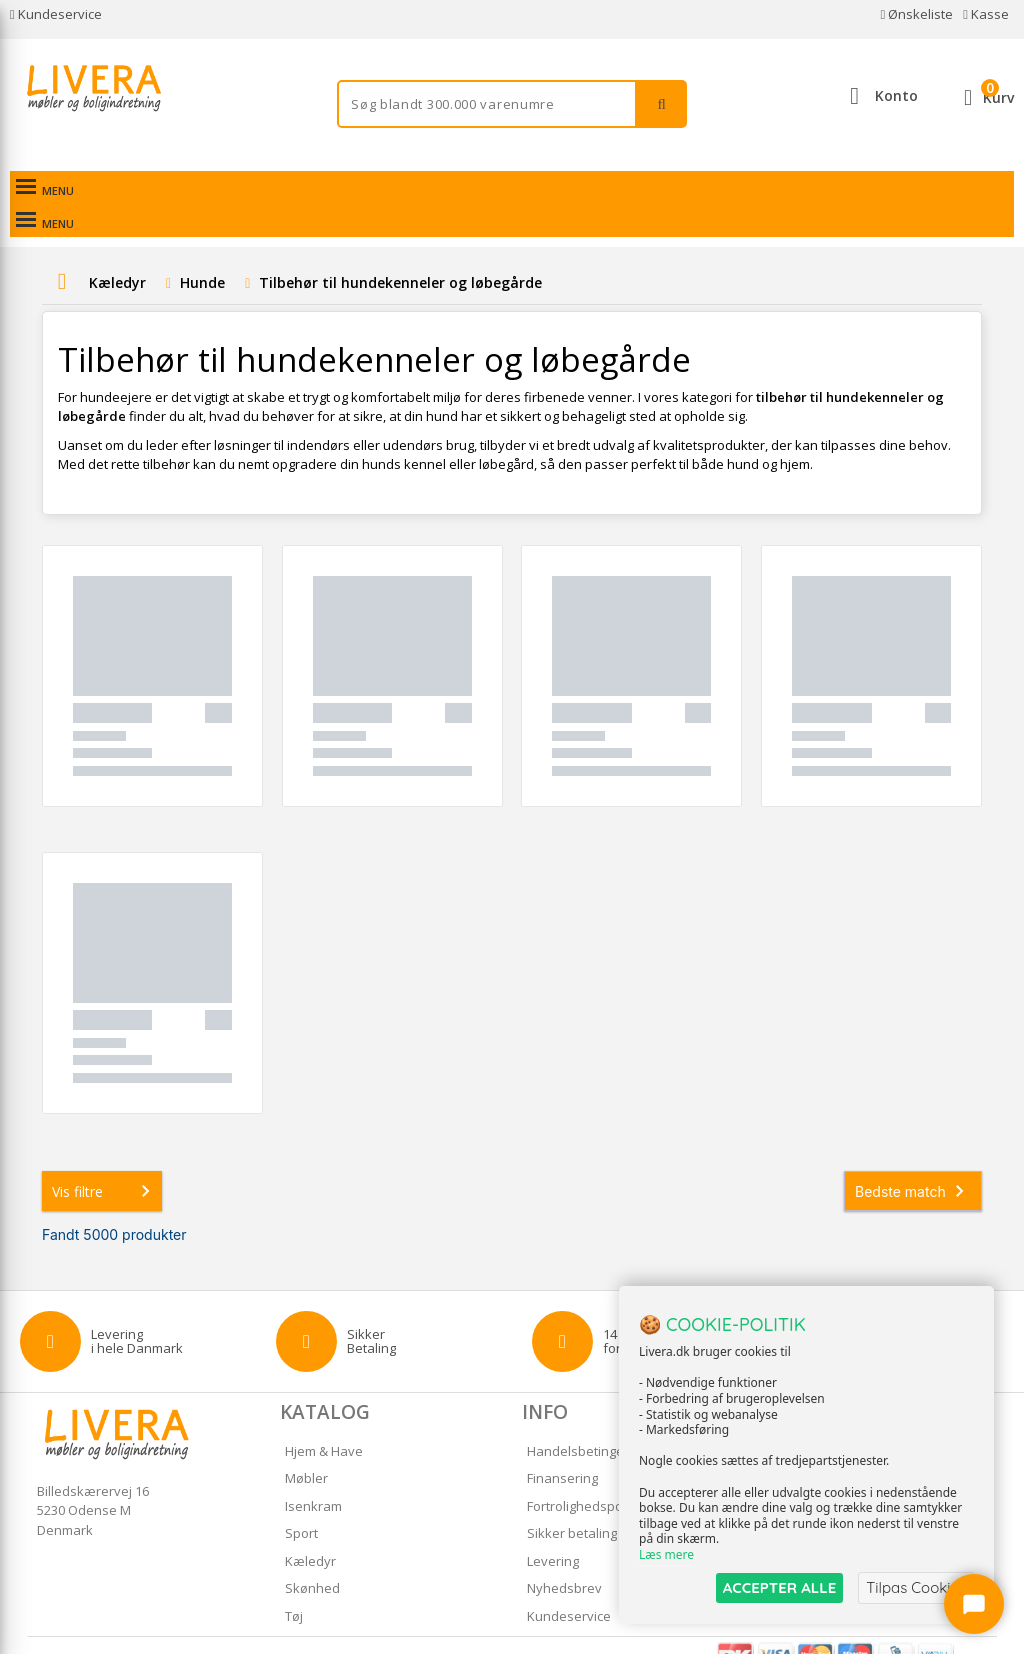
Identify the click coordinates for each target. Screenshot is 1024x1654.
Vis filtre (105, 1158)
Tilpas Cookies (916, 1587)
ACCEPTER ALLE (779, 1587)
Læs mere (666, 1555)
